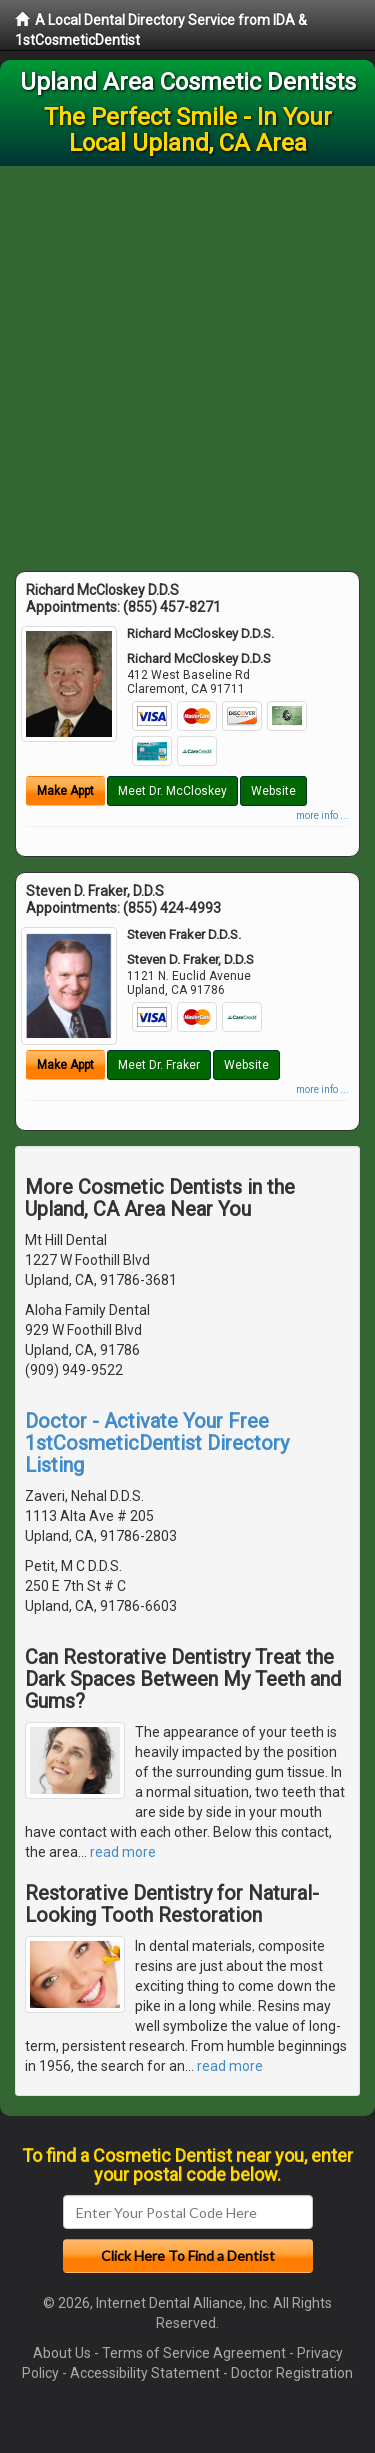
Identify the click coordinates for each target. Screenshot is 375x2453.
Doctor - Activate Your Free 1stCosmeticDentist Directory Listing (157, 1443)
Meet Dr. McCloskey (172, 791)
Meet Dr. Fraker (159, 1065)
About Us (62, 2353)
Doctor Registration (292, 2373)
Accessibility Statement (145, 2373)
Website (273, 791)
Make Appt (65, 791)
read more (123, 1852)
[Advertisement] (187, 363)
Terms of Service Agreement (194, 2353)
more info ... (322, 815)
